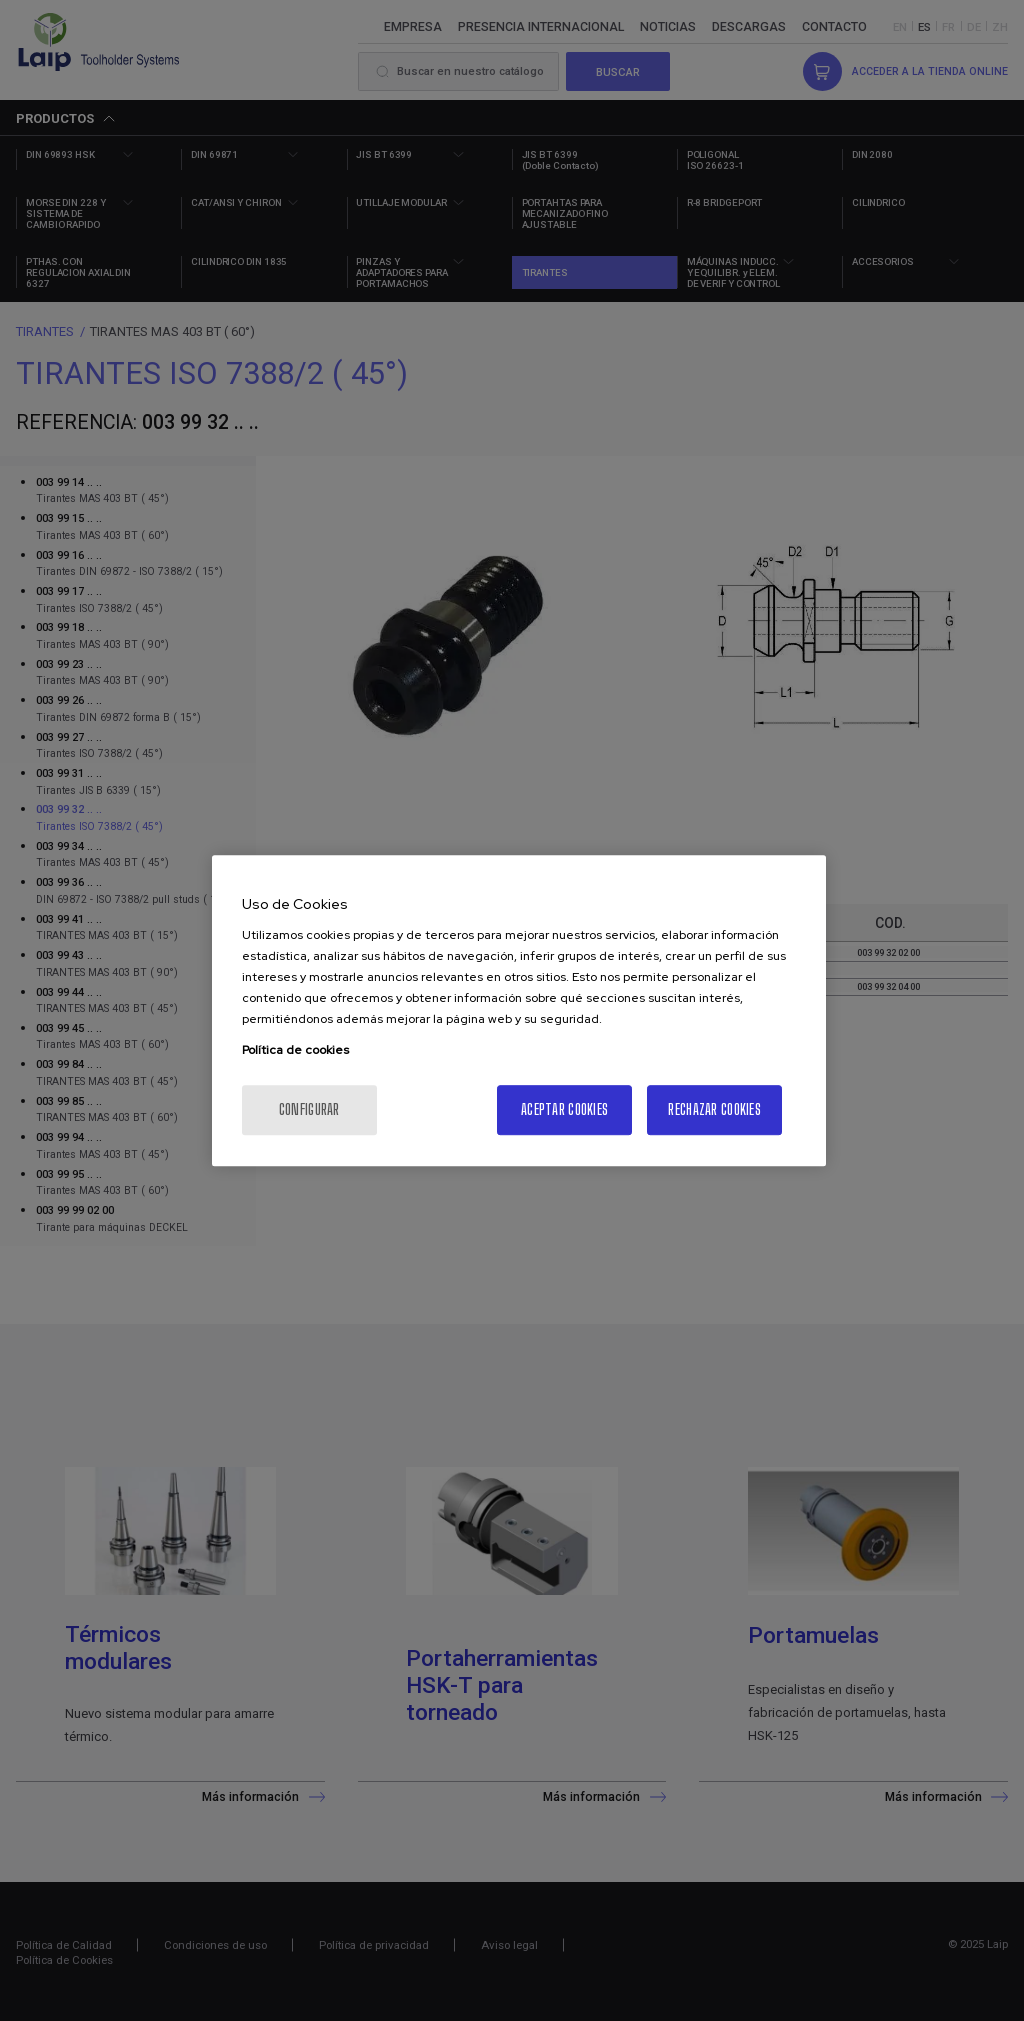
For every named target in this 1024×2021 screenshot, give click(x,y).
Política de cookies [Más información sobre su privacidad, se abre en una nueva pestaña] (295, 1050)
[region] (519, 1011)
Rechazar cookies (714, 1109)
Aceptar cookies (564, 1109)
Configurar (309, 1109)
